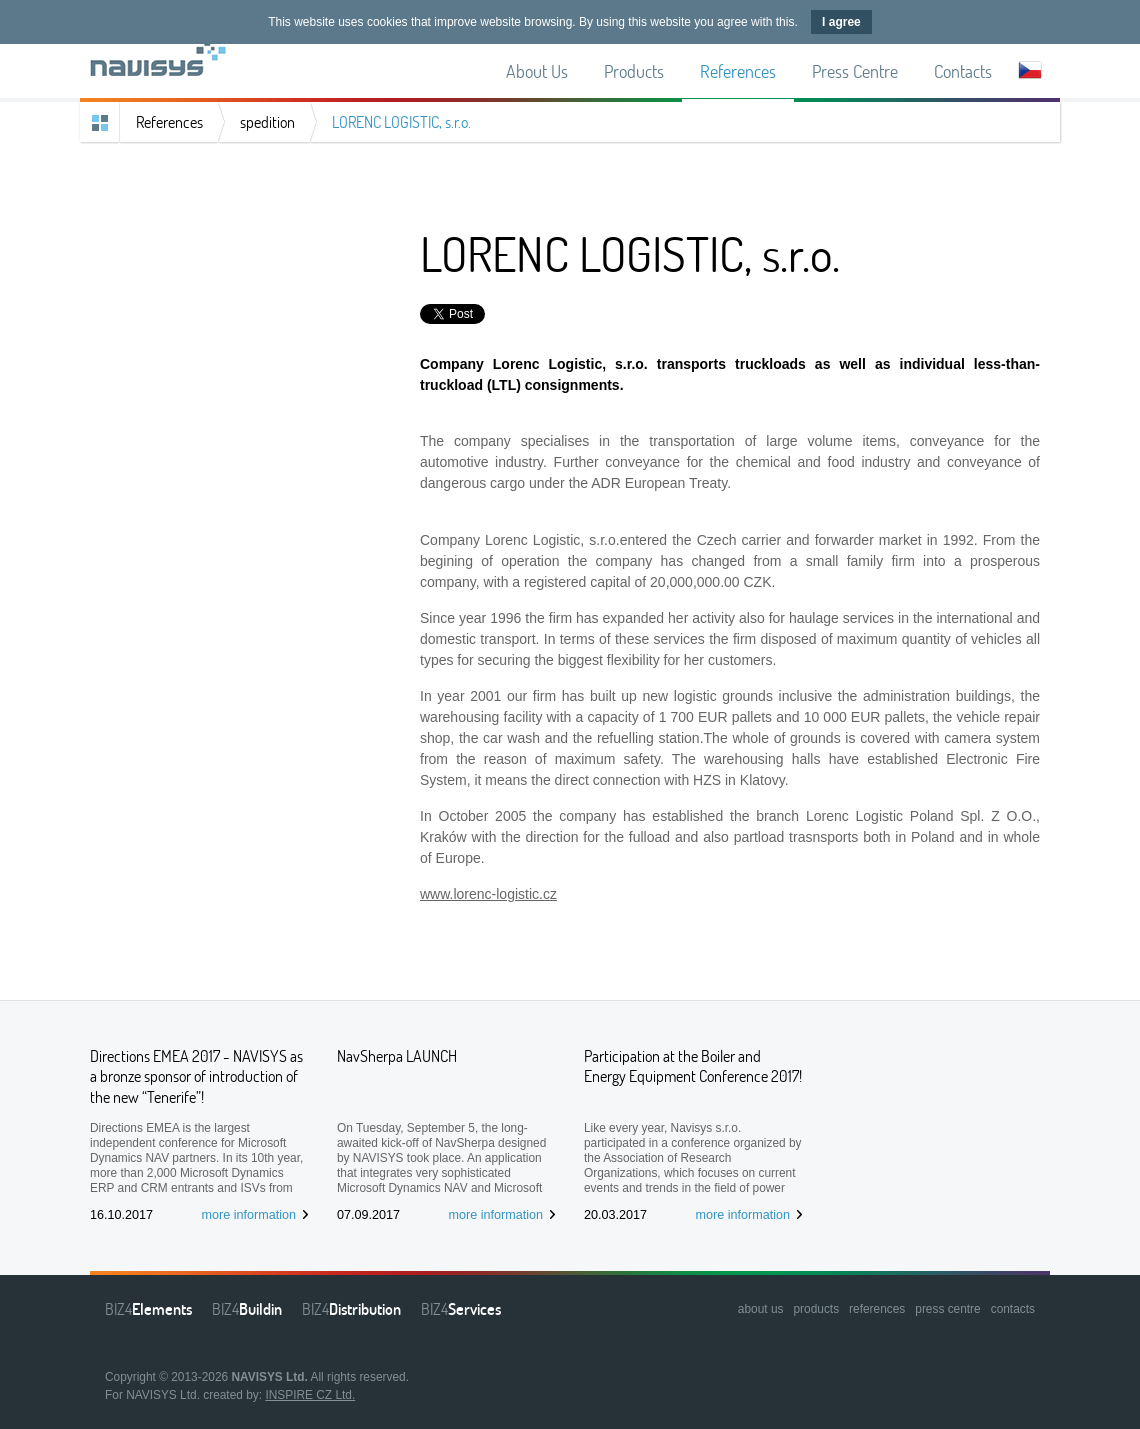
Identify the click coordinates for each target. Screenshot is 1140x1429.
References (169, 122)
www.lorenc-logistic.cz (488, 894)
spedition (267, 122)
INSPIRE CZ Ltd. (310, 1395)
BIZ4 (148, 1309)
